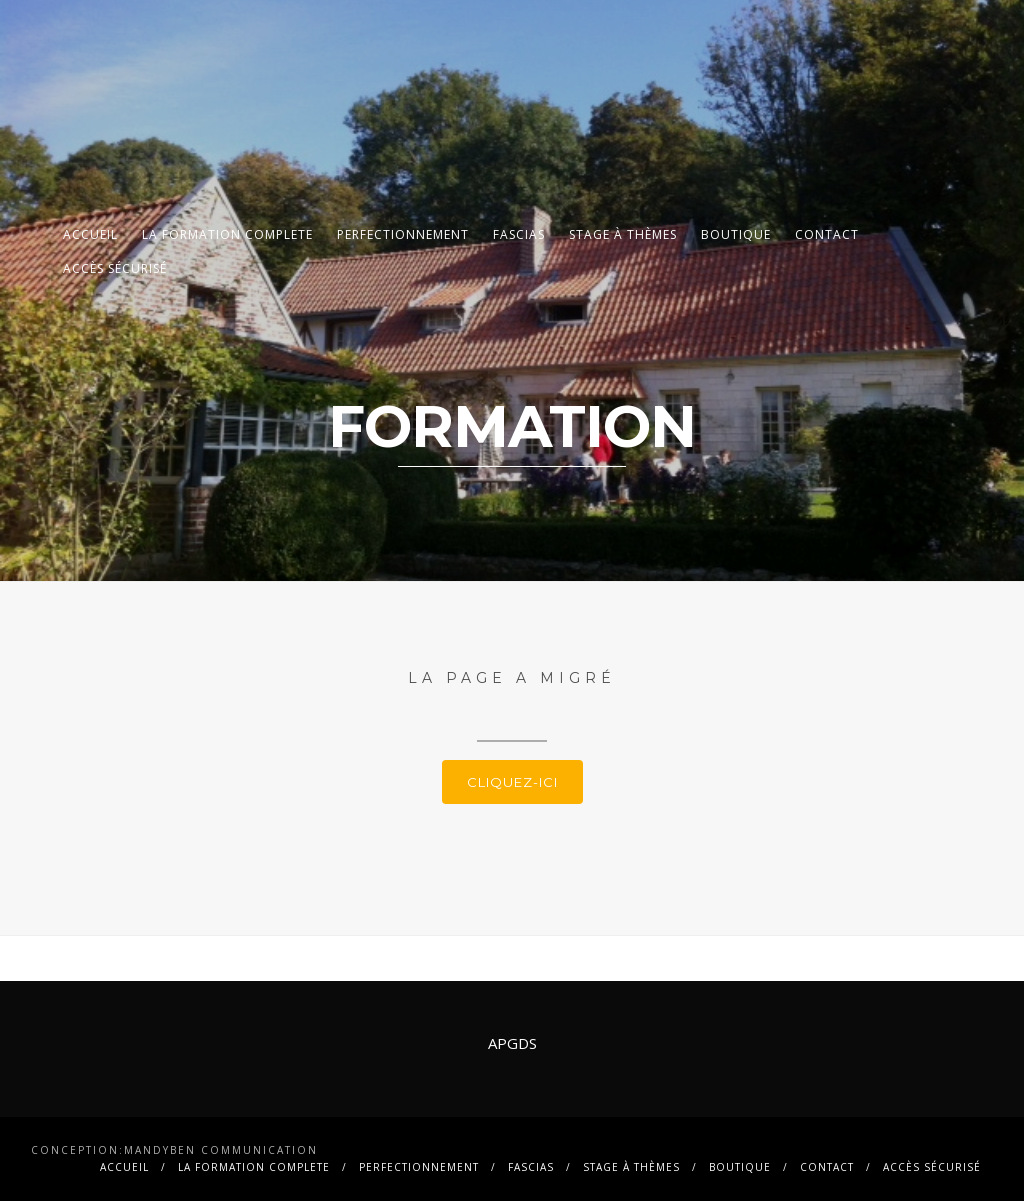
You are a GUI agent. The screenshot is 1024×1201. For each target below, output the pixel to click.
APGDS (512, 1043)
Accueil (90, 234)
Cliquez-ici (512, 782)
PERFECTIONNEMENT (403, 234)
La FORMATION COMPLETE (227, 234)
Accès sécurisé (115, 268)
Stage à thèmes (623, 234)
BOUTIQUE (736, 234)
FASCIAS (519, 234)
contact (827, 234)
